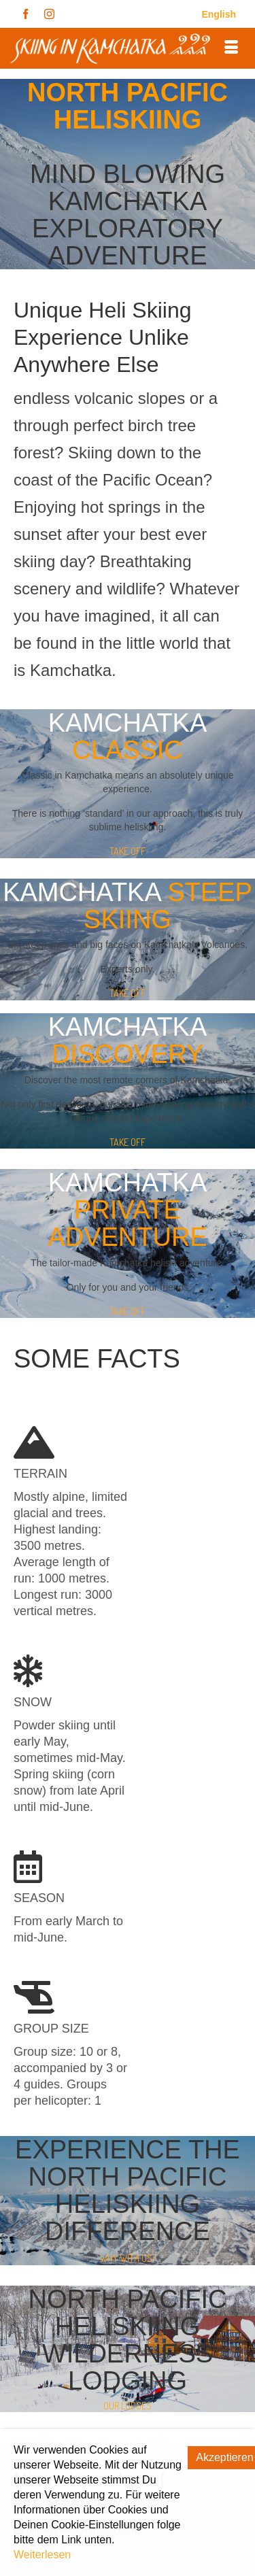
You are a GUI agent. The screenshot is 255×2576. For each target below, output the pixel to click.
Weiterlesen (42, 2554)
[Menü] (231, 48)
